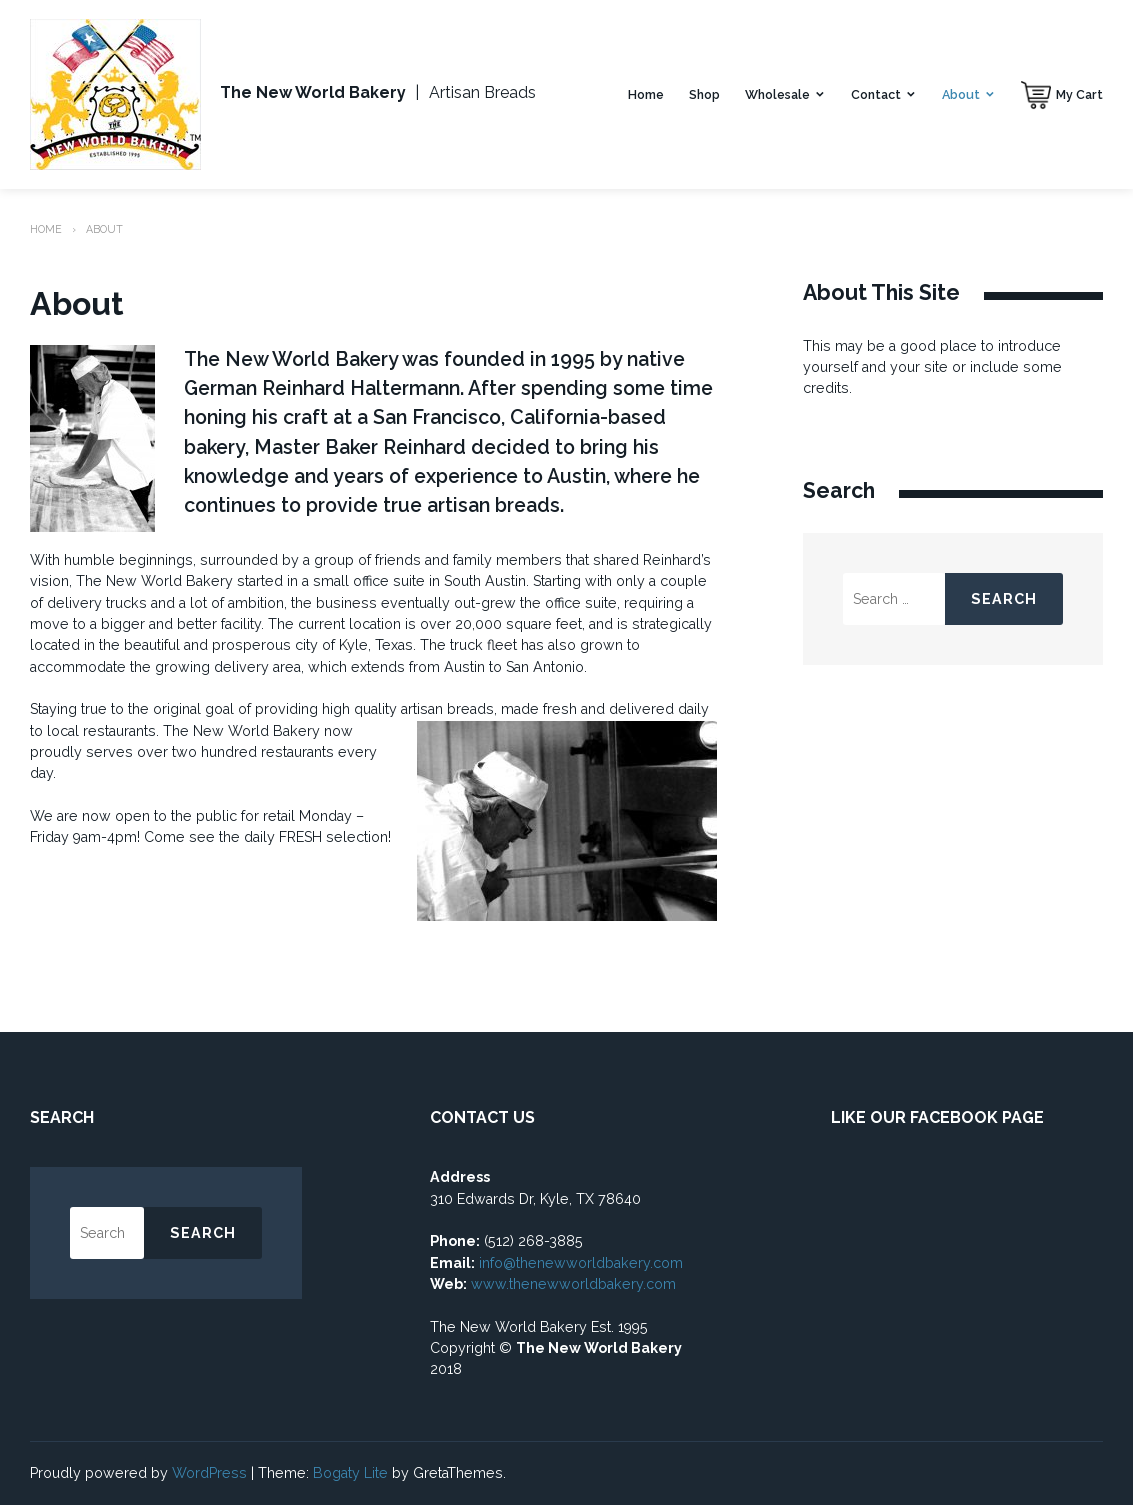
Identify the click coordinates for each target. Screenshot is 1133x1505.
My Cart (1079, 94)
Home (646, 94)
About (961, 94)
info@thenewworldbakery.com (581, 1263)
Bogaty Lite (350, 1473)
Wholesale (777, 94)
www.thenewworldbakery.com (575, 1284)
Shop (704, 94)
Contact (876, 94)
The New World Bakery (313, 92)
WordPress (209, 1473)
